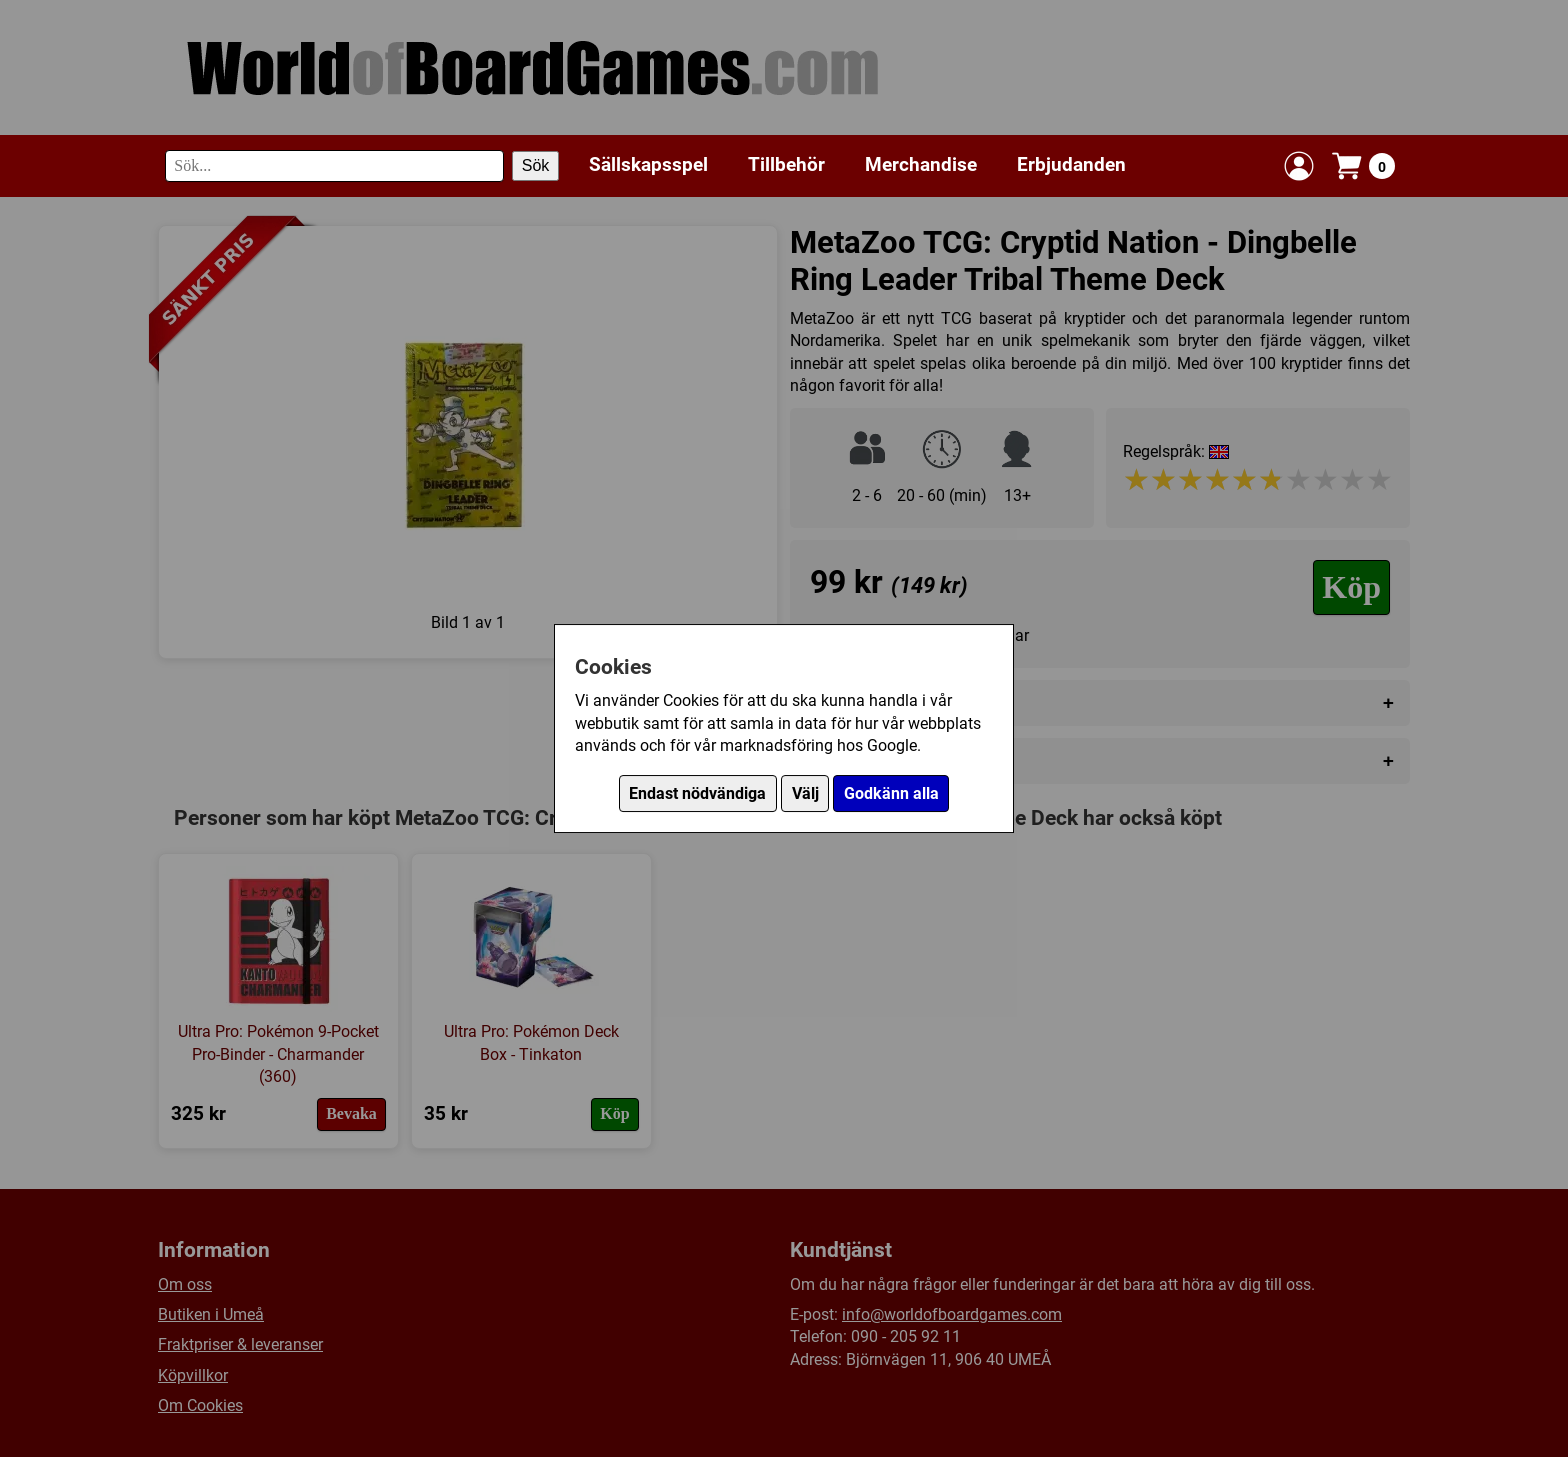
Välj (805, 793)
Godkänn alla (891, 793)
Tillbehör (786, 164)
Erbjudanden (1071, 164)
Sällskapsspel (648, 164)
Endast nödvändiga (697, 793)
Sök (536, 165)
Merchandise (921, 164)
